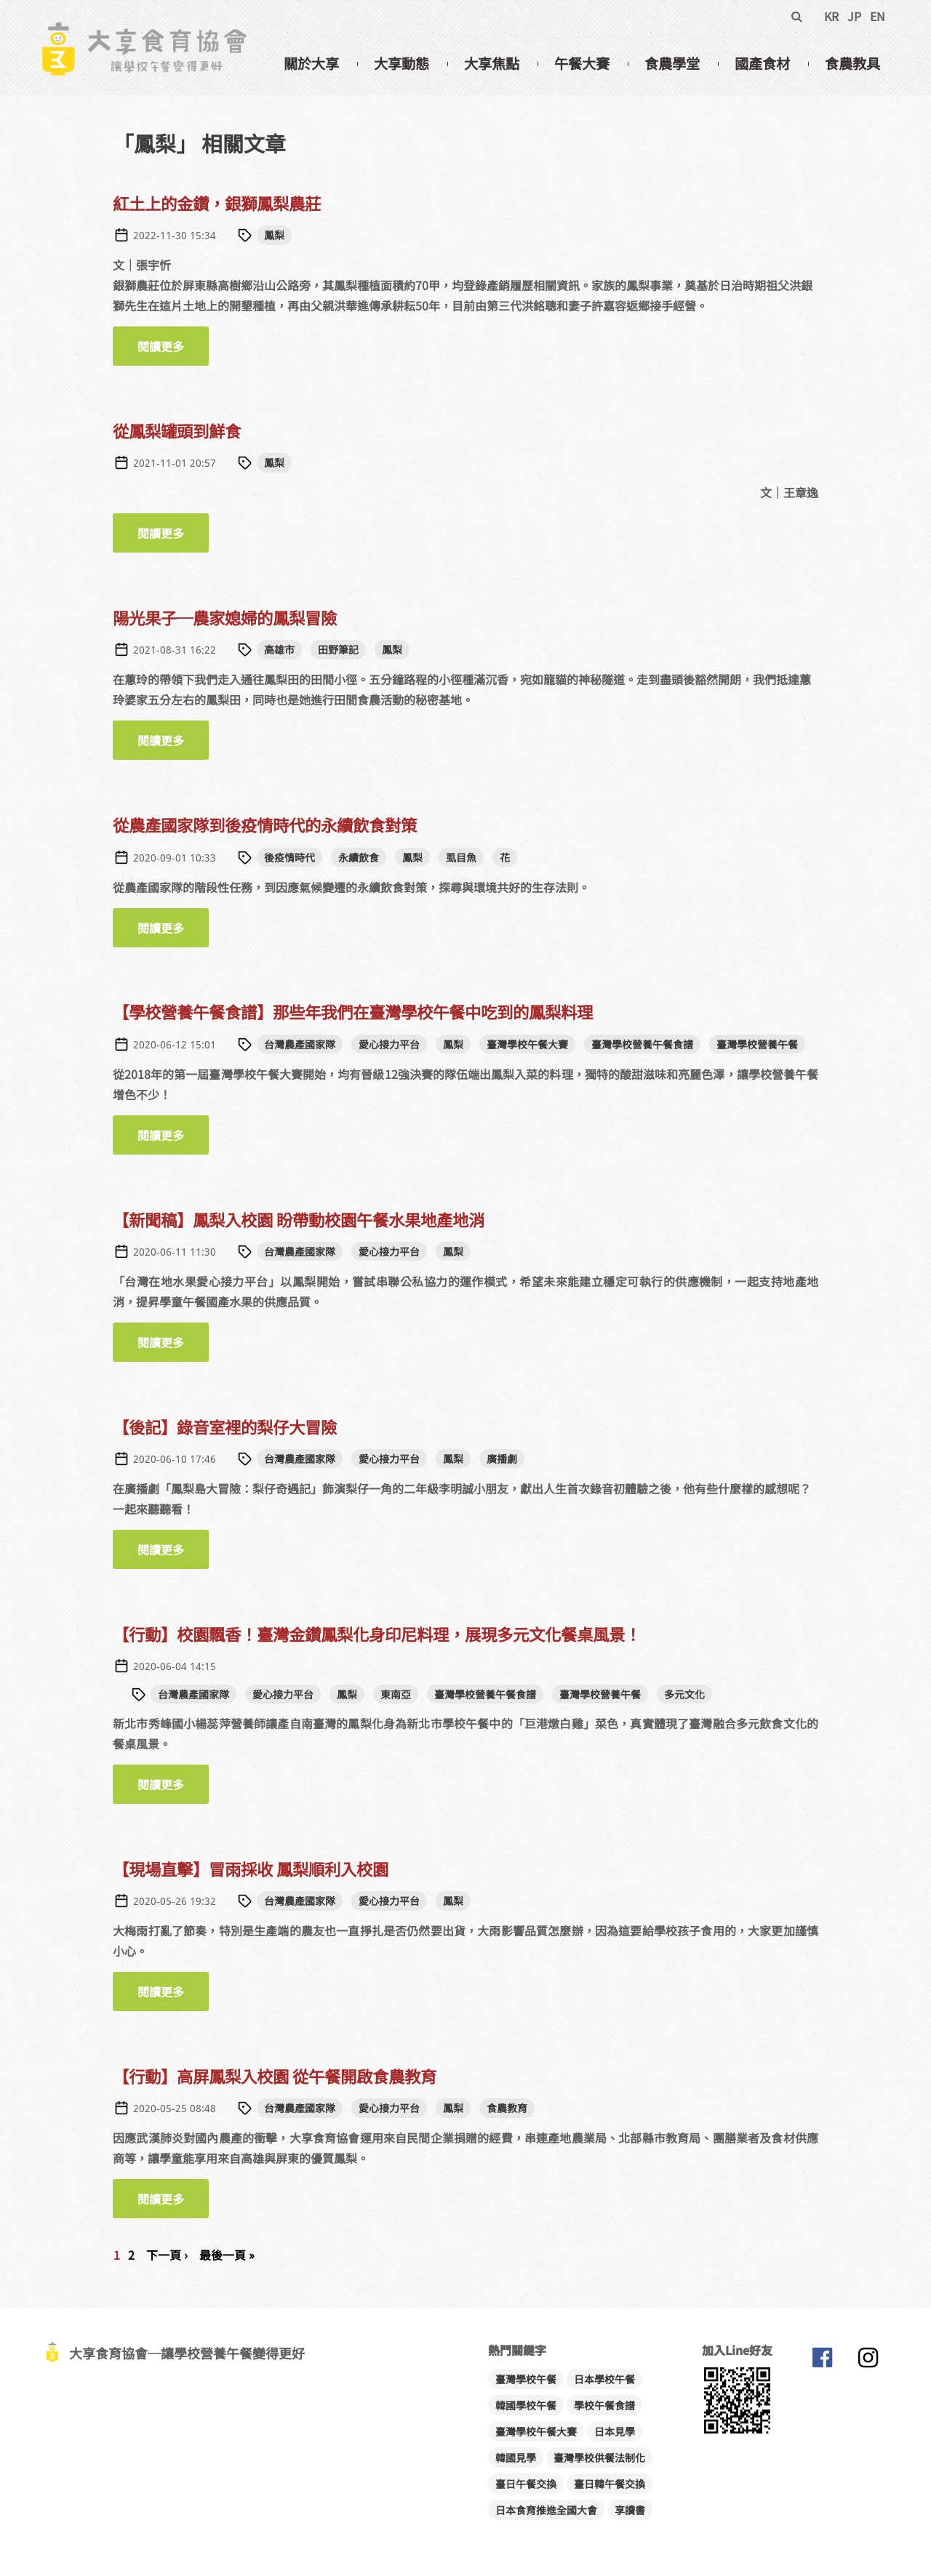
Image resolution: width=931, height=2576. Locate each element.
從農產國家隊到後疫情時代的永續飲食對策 (265, 824)
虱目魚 (461, 857)
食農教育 (507, 2107)
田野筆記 (338, 649)
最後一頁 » (227, 2254)
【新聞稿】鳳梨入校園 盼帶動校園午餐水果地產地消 (298, 1219)
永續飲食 (358, 857)
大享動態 (401, 63)
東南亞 (395, 1694)
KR (831, 16)
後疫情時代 (289, 857)
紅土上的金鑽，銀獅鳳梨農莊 (217, 202)
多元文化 (684, 1694)
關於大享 (311, 63)
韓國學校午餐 (525, 2405)
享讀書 (630, 2510)
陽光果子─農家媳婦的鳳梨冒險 (225, 617)
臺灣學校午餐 (525, 2379)
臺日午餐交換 (525, 2483)
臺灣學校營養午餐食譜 (642, 1044)
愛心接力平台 (389, 1044)
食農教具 (852, 63)
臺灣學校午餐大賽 (527, 1044)
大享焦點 (491, 63)
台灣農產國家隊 (299, 1044)
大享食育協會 (822, 2360)
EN (877, 16)
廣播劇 (502, 1458)
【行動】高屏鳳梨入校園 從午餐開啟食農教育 (274, 2075)
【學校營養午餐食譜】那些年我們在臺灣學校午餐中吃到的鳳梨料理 (353, 1011)
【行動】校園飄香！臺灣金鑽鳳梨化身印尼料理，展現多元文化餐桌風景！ (377, 1633)
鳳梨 (274, 235)
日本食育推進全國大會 (546, 2510)
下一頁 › (167, 2254)
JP (854, 16)
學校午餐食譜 (604, 2405)
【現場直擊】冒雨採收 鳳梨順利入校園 (250, 1868)
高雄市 (279, 649)
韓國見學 (515, 2457)
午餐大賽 (582, 63)
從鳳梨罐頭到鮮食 (177, 430)
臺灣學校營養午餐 (757, 1044)
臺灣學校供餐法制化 (599, 2457)
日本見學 (614, 2431)
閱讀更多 (173, 346)
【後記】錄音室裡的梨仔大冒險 (225, 1426)
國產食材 (762, 63)
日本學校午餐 (604, 2379)
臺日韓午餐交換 (609, 2483)
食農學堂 (672, 63)
